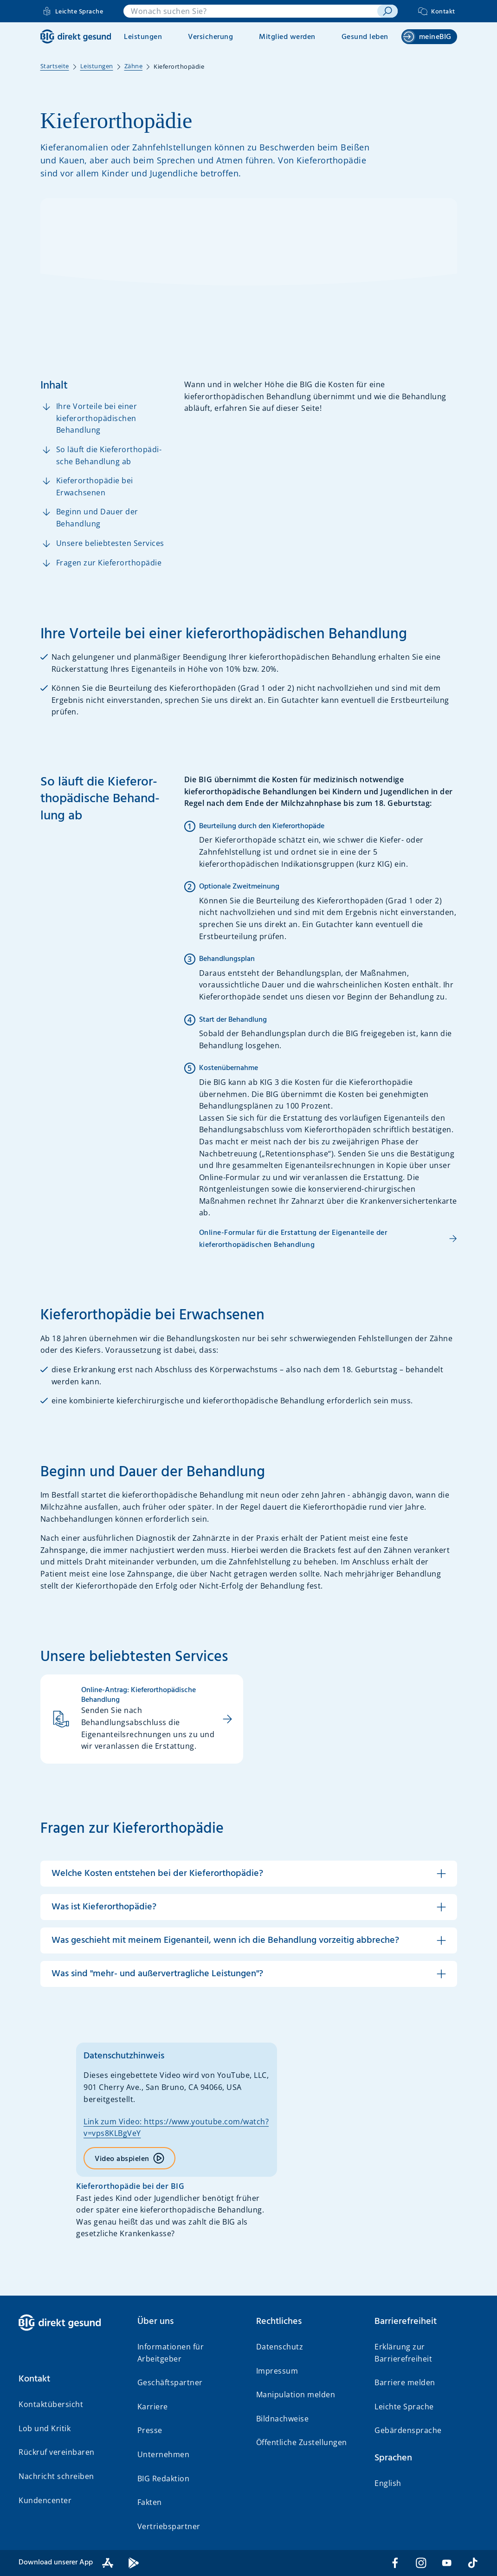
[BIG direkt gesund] (75, 36)
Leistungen (143, 37)
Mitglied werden (287, 37)
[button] (248, 1874)
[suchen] (387, 11)
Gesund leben (365, 37)
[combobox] (250, 11)
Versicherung (210, 37)
